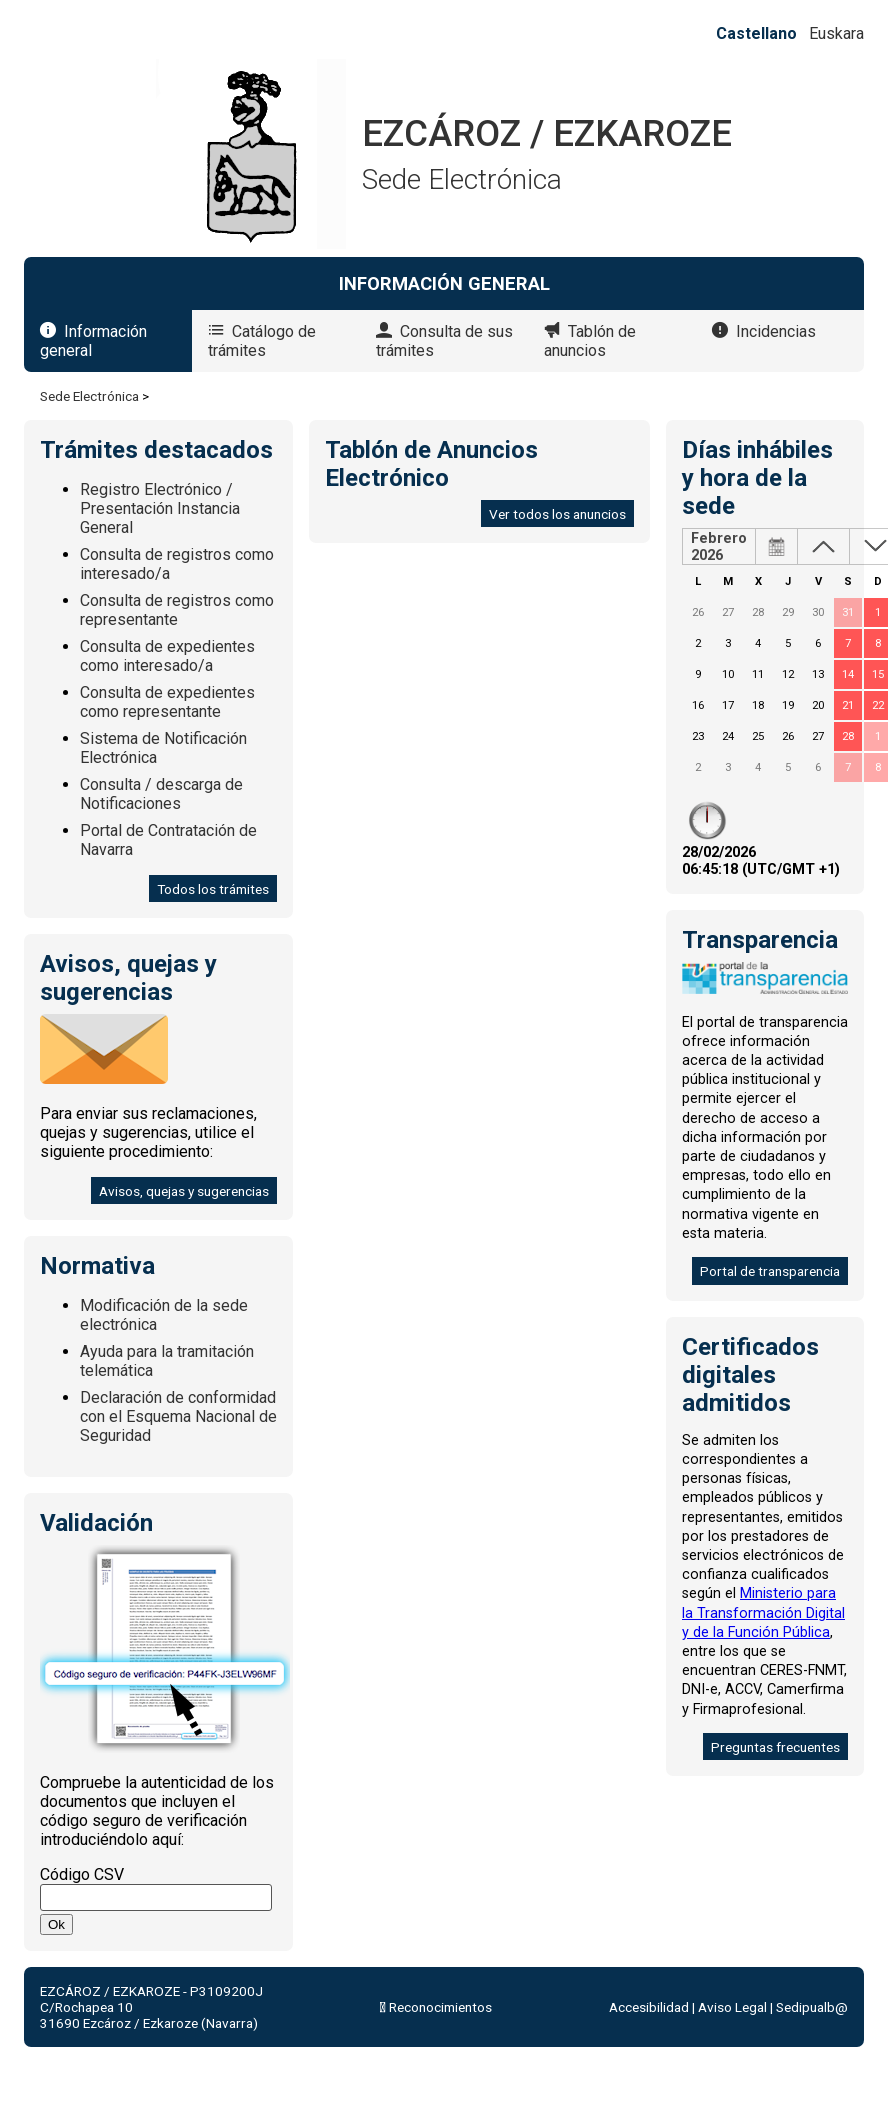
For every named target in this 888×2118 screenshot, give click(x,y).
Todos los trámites (213, 889)
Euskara (836, 33)
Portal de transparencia (770, 1271)
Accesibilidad (649, 2007)
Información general (93, 341)
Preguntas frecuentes (775, 1747)
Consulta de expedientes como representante (167, 702)
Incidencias (776, 331)
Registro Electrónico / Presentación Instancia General (160, 508)
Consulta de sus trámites (444, 341)
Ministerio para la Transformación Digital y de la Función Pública (763, 1612)
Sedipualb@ (812, 2007)
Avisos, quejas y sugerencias (184, 1191)
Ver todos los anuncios (557, 514)
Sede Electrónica (89, 396)
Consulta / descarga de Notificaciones (161, 794)
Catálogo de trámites (262, 341)
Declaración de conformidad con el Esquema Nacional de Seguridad (178, 1416)
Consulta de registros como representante (177, 610)
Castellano (756, 33)
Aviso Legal (732, 2007)
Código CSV (82, 1874)
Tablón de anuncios (590, 341)
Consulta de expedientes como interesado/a (167, 656)
